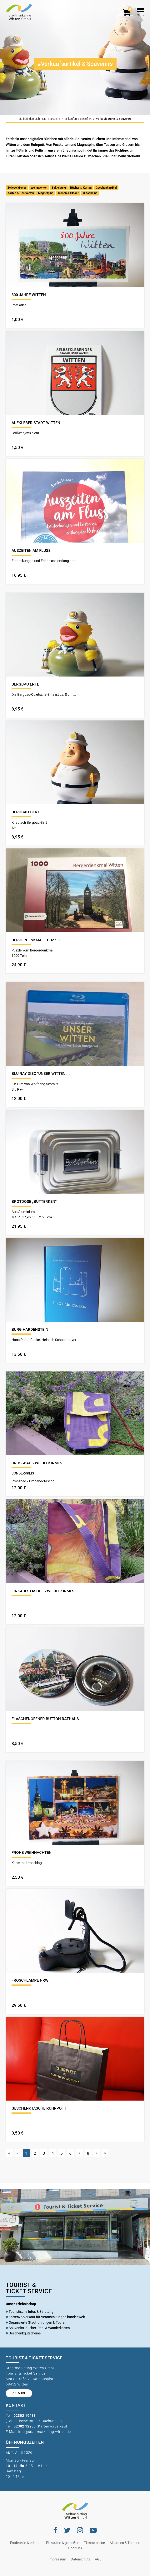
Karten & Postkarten (21, 193)
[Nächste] (96, 2153)
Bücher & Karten (81, 187)
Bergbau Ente (25, 684)
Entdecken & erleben (25, 2543)
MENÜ (140, 12)
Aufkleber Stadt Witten (36, 423)
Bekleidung (59, 187)
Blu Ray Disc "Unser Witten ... (41, 1073)
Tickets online (94, 2543)
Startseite (54, 118)
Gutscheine (90, 193)
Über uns (75, 2548)
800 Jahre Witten (29, 295)
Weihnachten (39, 187)
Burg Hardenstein (30, 1329)
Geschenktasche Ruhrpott (39, 2108)
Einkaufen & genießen (78, 118)
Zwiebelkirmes (17, 187)
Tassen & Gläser (68, 193)
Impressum (57, 2559)
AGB (98, 2559)
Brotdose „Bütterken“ (34, 1201)
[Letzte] (105, 2153)
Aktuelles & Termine (125, 2543)
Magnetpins (45, 193)
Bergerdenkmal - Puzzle (36, 940)
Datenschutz (80, 2559)
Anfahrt (18, 2393)
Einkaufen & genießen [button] (62, 2543)
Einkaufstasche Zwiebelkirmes (43, 1591)
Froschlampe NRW (30, 1980)
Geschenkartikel (106, 187)
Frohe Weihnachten (32, 1852)
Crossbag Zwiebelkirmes (37, 1463)
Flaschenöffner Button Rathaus (45, 1719)
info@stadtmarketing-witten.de (44, 2432)
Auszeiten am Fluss (31, 550)
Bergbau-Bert (25, 812)
